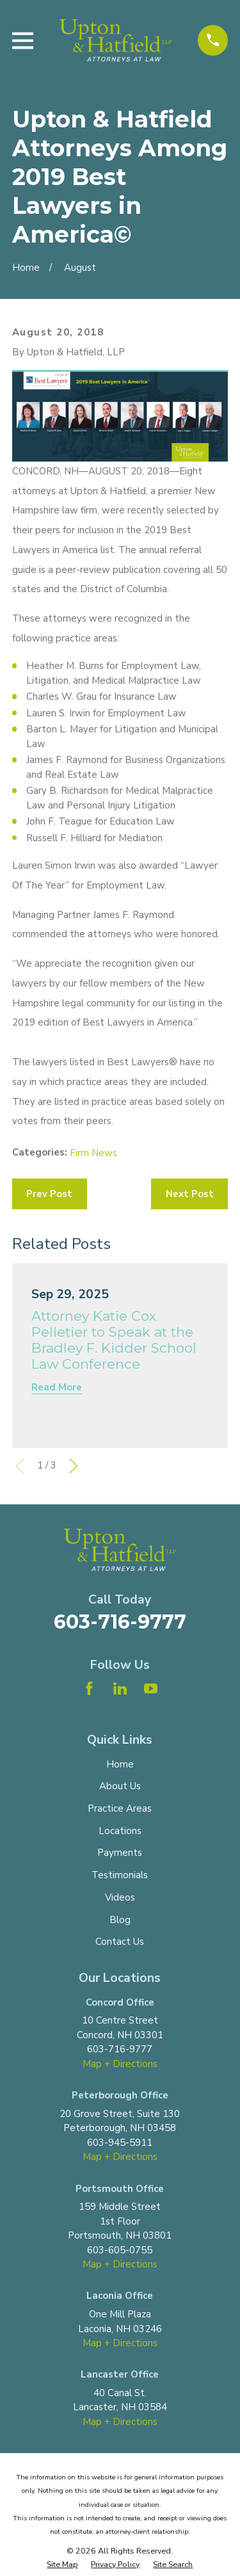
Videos (120, 1897)
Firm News (93, 1153)
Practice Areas (120, 1808)
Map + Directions (120, 2063)
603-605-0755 (119, 2250)
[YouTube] (150, 1688)
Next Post (190, 1193)
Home (120, 1764)
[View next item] (73, 1466)
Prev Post (49, 1193)
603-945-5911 (119, 2142)
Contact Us (119, 1941)
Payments (119, 1852)
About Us (120, 1786)
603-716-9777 (120, 1622)
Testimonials (120, 1875)
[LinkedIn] (120, 1688)
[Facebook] (89, 1688)
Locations (120, 1830)
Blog (120, 1919)
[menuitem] (62, 2565)
